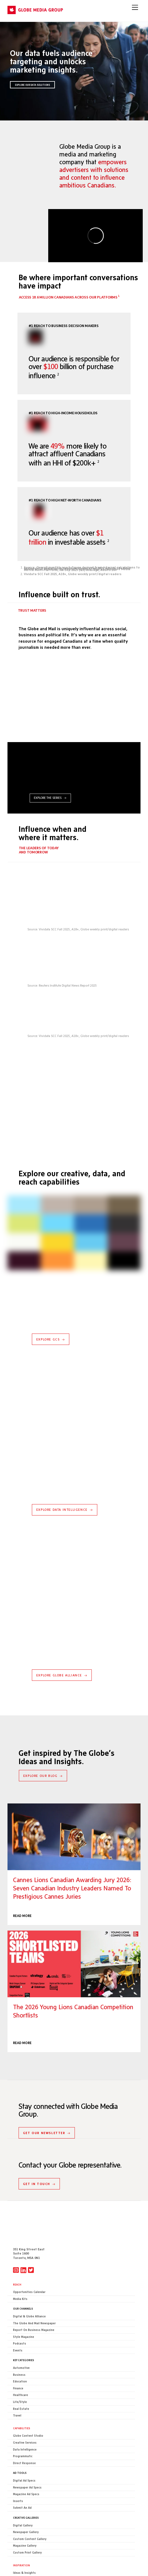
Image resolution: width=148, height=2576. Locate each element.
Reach (17, 2248)
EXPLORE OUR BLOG (43, 1775)
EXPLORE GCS (50, 1339)
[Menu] (135, 7)
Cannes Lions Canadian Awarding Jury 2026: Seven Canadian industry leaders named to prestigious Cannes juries (74, 1836)
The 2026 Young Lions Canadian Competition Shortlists (74, 1964)
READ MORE (22, 1916)
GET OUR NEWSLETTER (47, 2097)
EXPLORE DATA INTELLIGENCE (64, 1509)
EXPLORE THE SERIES (50, 798)
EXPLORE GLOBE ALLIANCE (61, 1675)
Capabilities (21, 2392)
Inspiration (21, 2529)
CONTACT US (21, 2560)
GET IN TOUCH (39, 2148)
